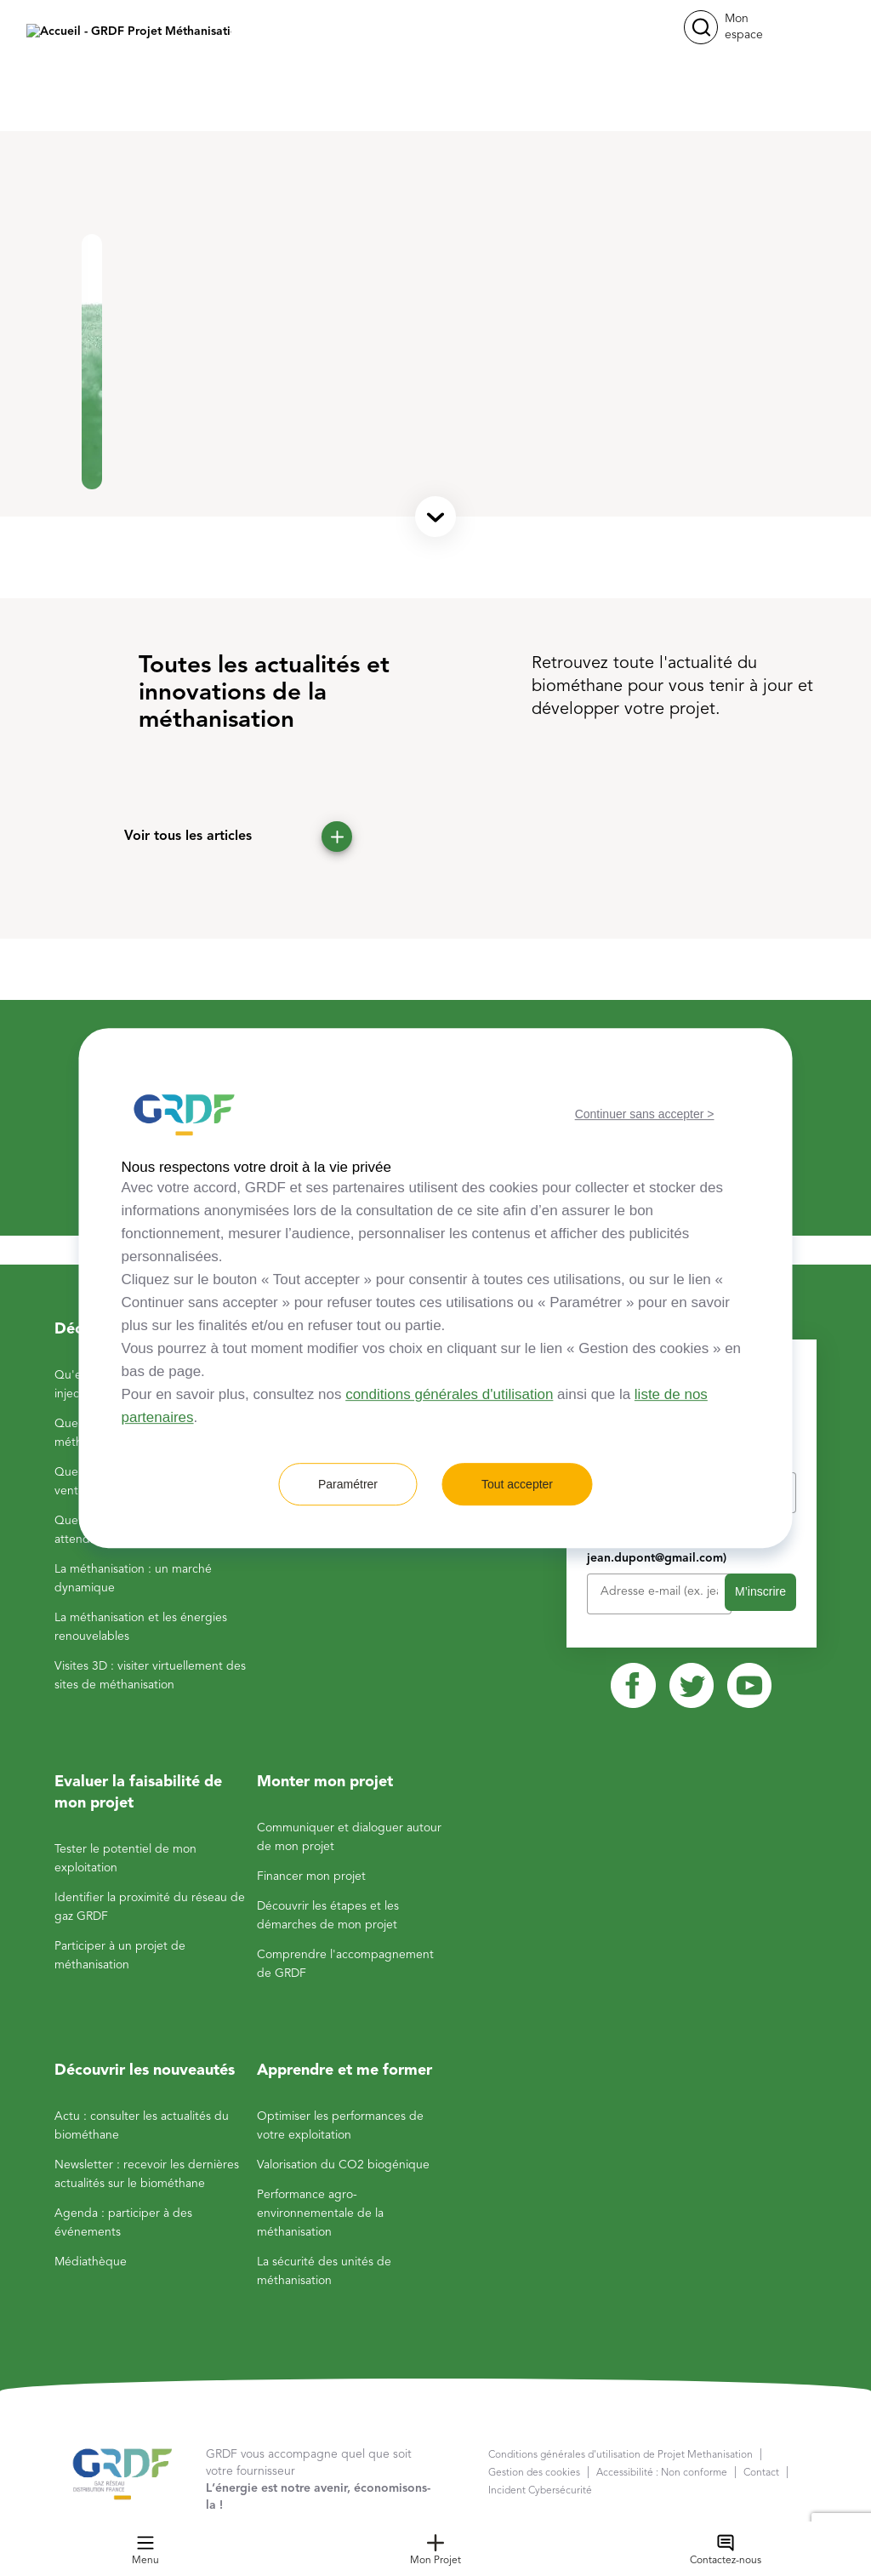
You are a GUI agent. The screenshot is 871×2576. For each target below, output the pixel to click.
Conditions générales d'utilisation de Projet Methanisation (620, 2455)
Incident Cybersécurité (540, 2491)
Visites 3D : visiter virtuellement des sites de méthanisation (150, 1675)
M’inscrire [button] (760, 1591)
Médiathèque (90, 2262)
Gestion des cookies (534, 2473)
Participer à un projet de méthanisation (119, 1955)
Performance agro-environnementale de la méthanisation (320, 2213)
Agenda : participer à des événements (123, 2223)
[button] (701, 27)
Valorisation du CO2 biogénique (343, 2165)
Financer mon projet (311, 1876)
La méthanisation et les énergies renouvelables (140, 1627)
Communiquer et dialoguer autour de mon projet (349, 1837)
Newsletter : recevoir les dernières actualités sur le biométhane (146, 2174)
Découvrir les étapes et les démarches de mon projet (328, 1915)
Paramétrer (348, 1484)
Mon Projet (435, 2550)
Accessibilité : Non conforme (661, 2473)
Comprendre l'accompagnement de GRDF (345, 1964)
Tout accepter (517, 1484)
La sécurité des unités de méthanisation (324, 2271)
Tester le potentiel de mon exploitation (125, 1858)
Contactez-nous (725, 2550)
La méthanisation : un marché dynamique (133, 1578)
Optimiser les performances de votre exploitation (340, 2125)
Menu (145, 2550)
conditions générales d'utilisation (449, 1394)
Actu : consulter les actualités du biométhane (141, 2125)
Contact (761, 2473)
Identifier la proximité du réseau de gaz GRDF (149, 1907)
